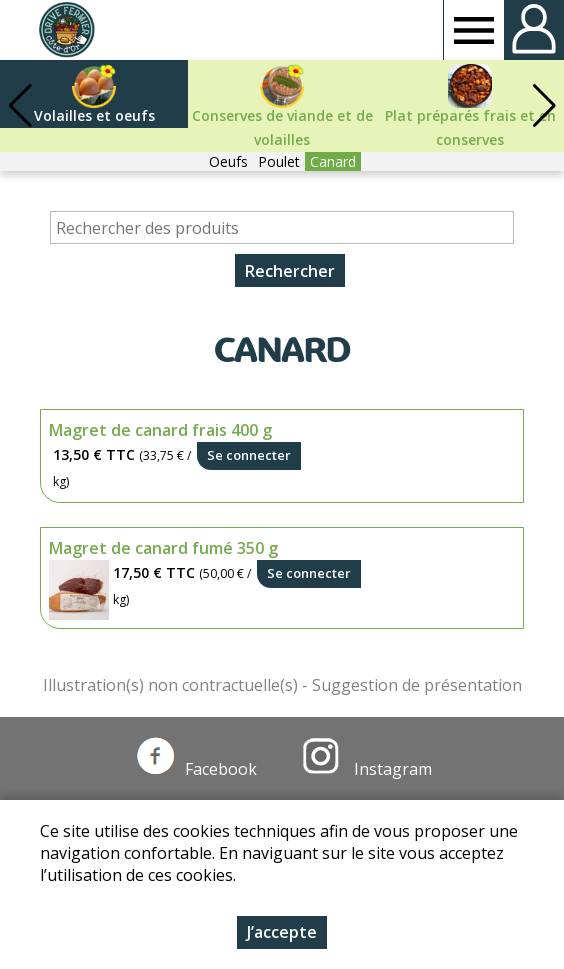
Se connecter (249, 455)
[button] (544, 106)
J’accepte (282, 932)
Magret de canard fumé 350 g (163, 548)
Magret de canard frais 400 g (160, 430)
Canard (333, 161)
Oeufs (228, 161)
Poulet (279, 161)
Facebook (197, 769)
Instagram (367, 769)
